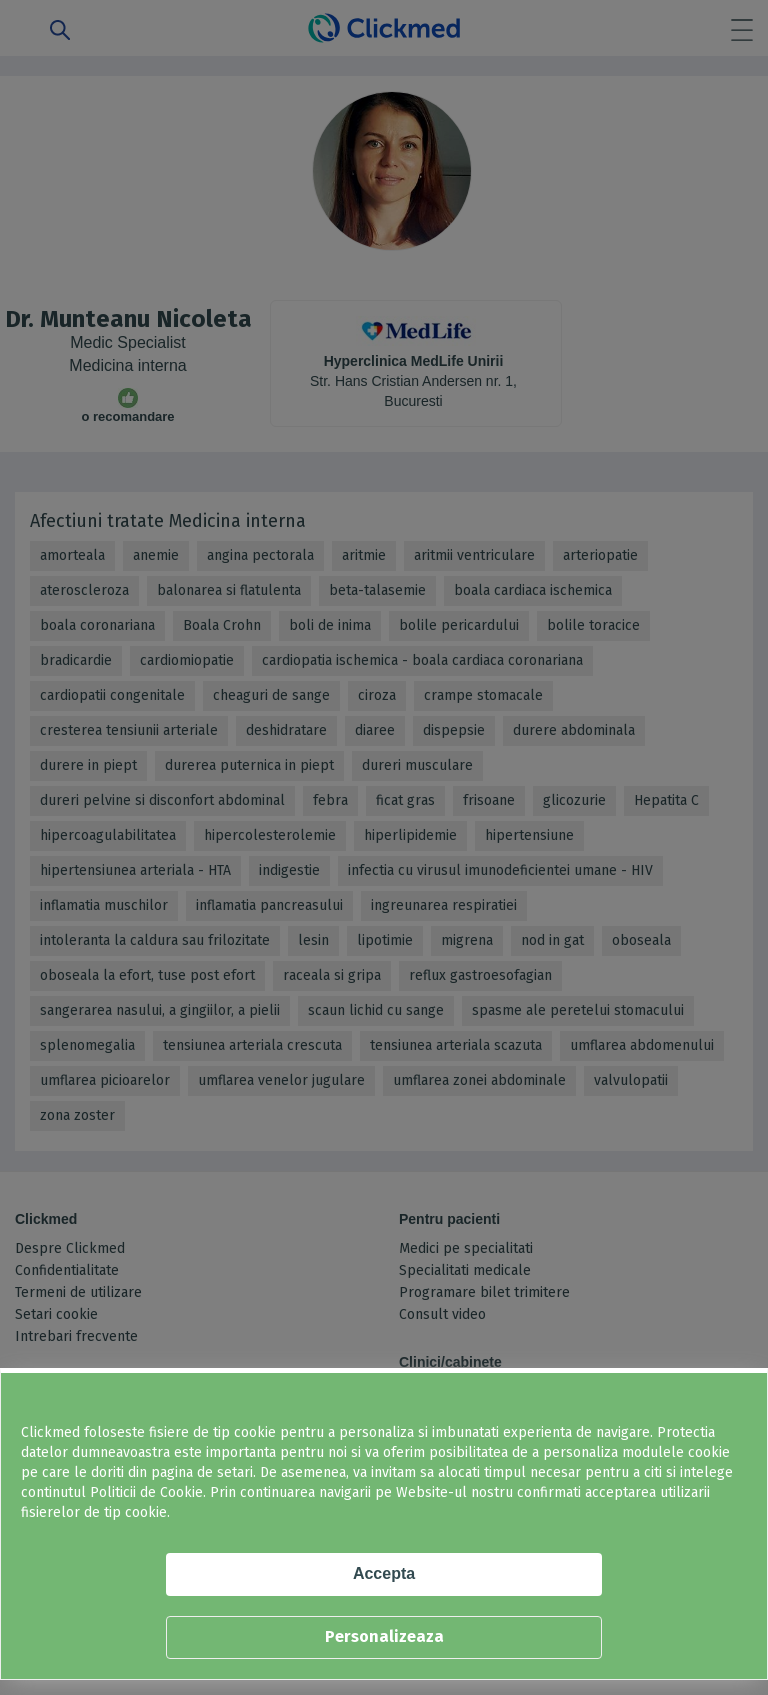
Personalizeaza (384, 1636)
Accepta (384, 1573)
